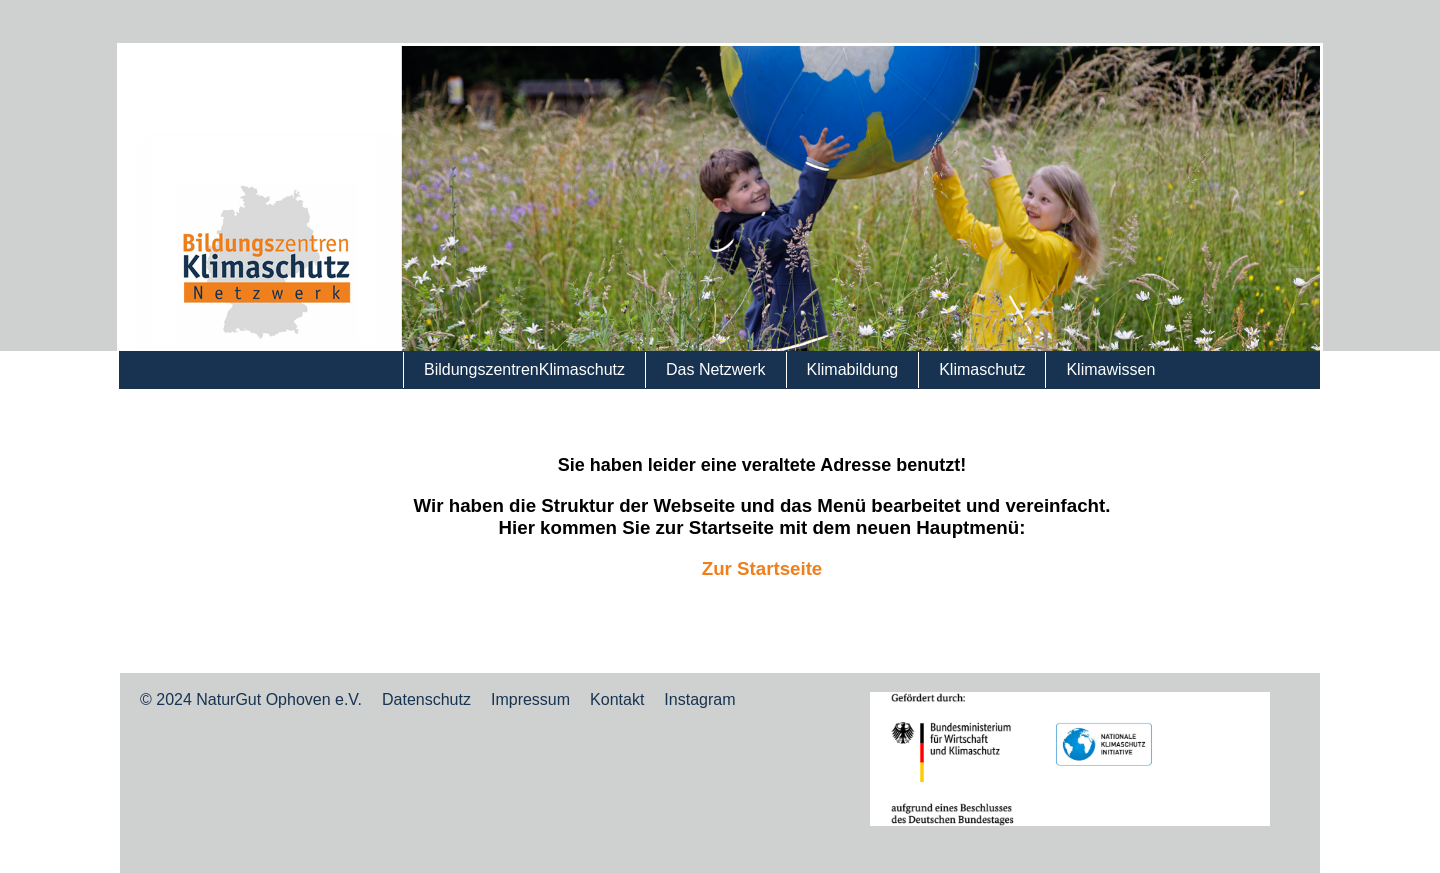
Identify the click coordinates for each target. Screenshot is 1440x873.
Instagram (699, 699)
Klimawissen (1110, 369)
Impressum (530, 699)
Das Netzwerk (716, 369)
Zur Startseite (762, 568)
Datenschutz (426, 699)
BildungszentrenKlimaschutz (524, 369)
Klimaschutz (982, 369)
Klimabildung (853, 369)
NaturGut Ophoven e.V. (279, 699)
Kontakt (617, 699)
